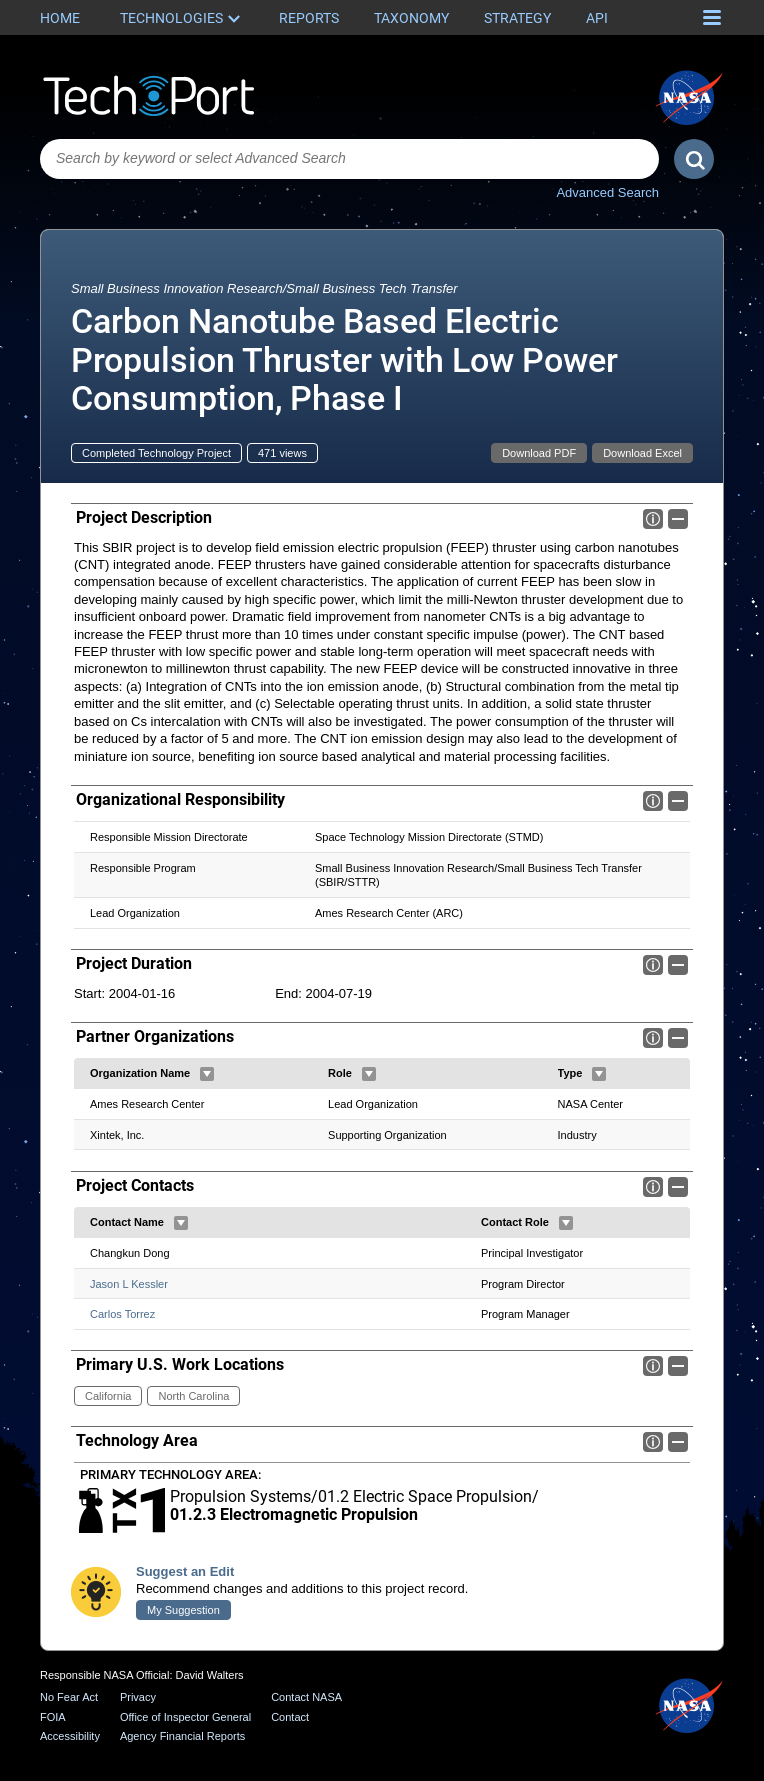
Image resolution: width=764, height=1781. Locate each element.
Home (60, 18)
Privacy (138, 1697)
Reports (309, 18)
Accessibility (70, 1737)
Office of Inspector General (185, 1717)
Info (653, 519)
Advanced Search (607, 192)
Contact (290, 1717)
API (597, 18)
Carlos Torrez (122, 1314)
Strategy (517, 18)
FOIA (53, 1717)
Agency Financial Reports (182, 1737)
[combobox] (349, 159)
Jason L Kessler (129, 1283)
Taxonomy (411, 18)
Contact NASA (306, 1697)
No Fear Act (69, 1697)
